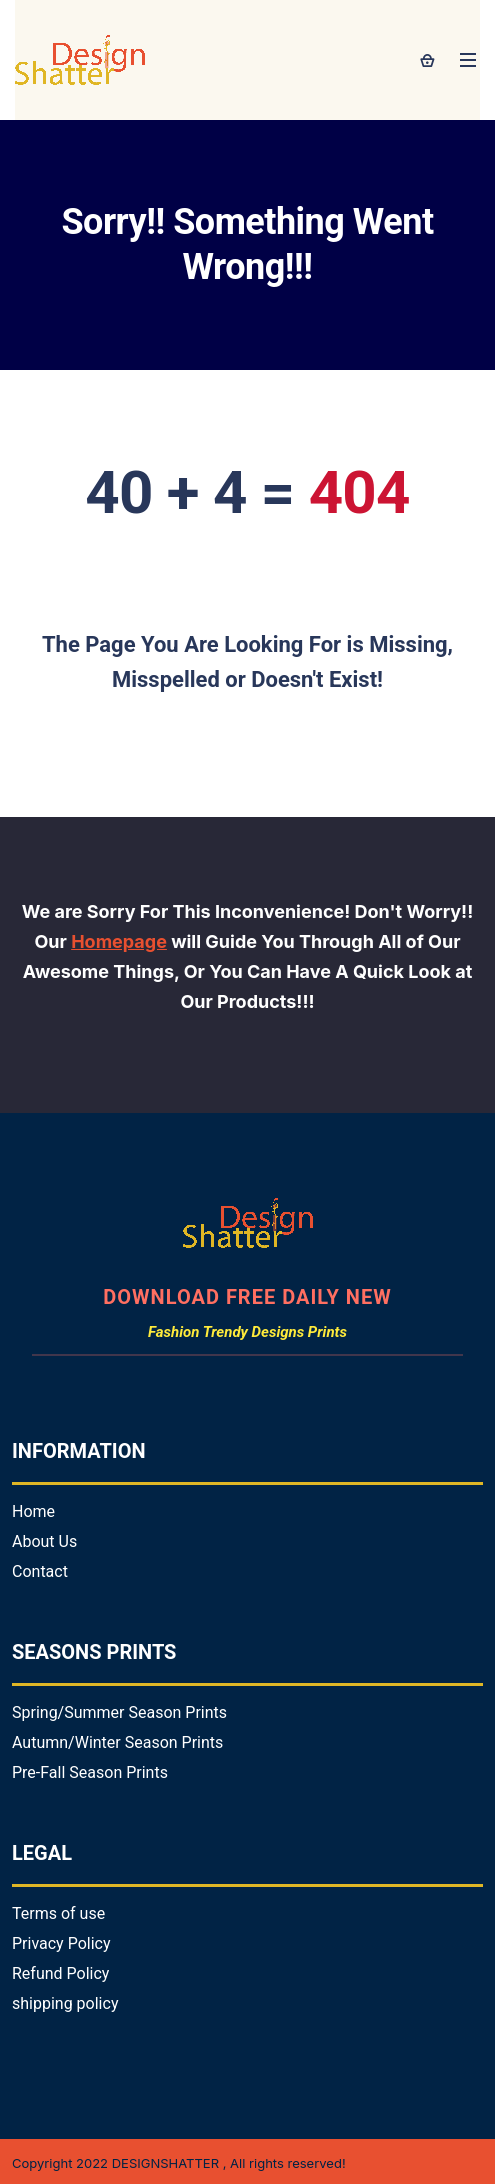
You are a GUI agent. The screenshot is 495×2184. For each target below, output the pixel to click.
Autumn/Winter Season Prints (117, 1742)
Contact (40, 1571)
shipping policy (65, 2003)
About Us (44, 1541)
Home (33, 1511)
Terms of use (58, 1913)
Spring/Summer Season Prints (119, 1712)
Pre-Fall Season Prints (90, 1772)
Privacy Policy (61, 1943)
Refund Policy (60, 1973)
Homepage (119, 941)
